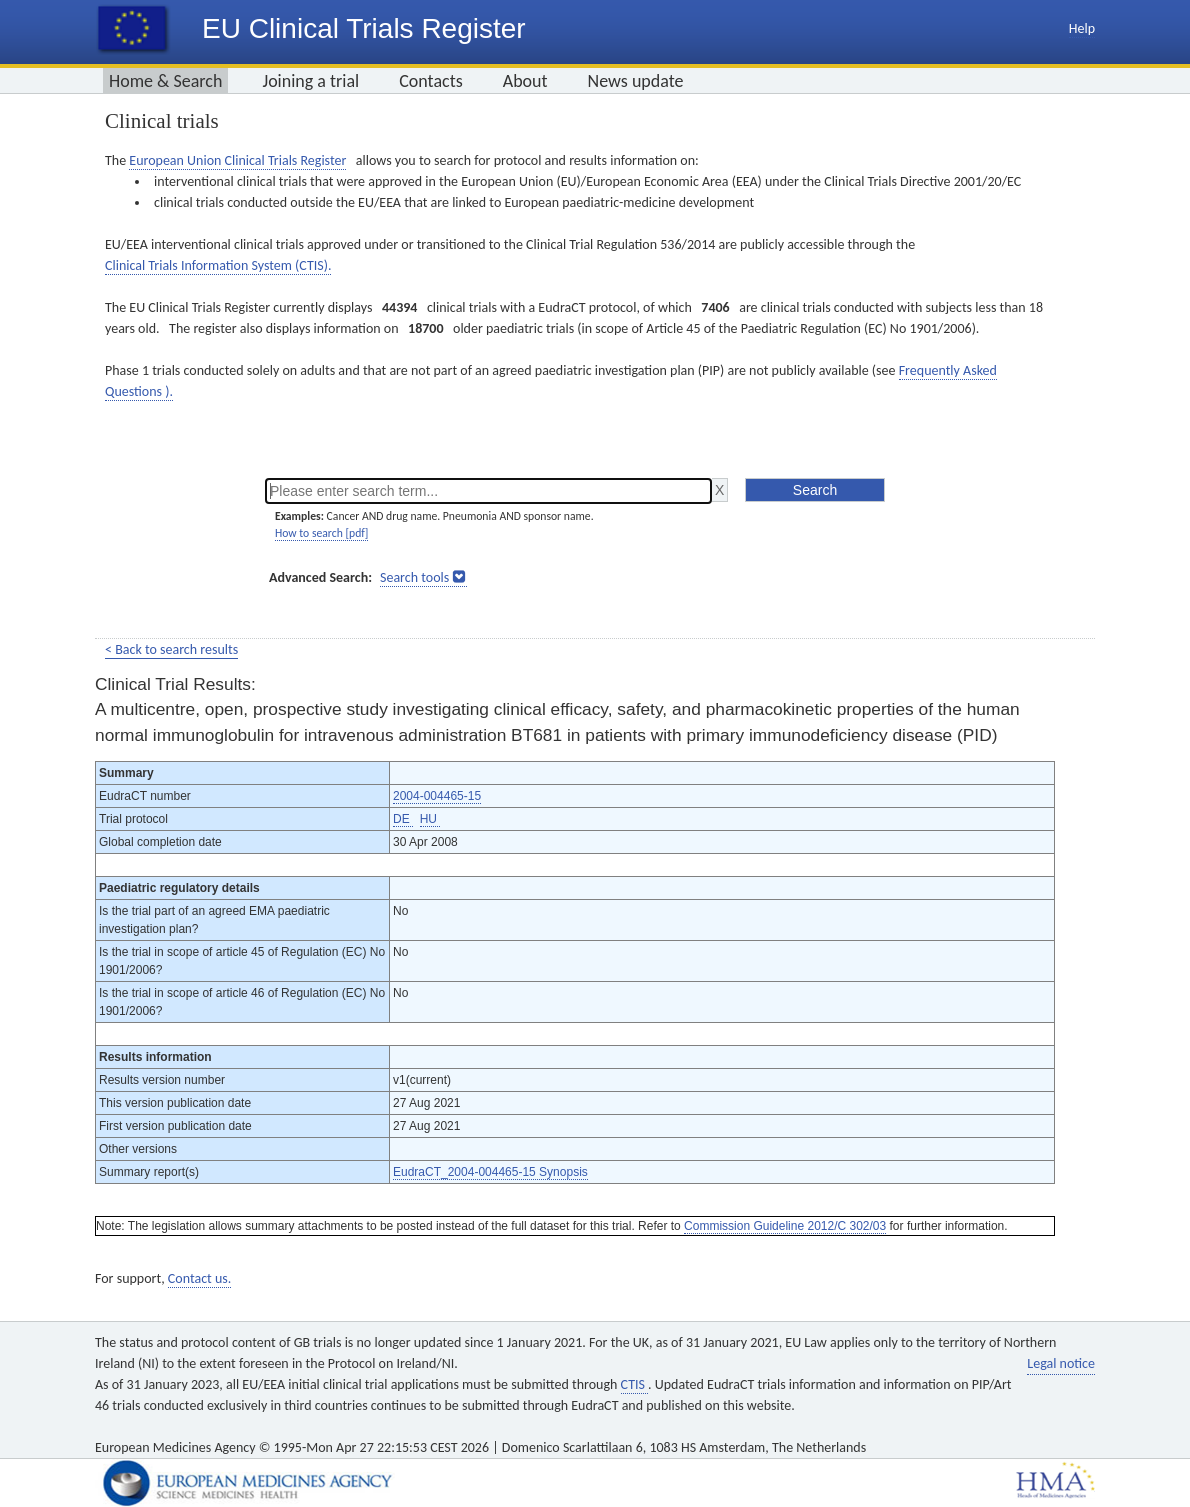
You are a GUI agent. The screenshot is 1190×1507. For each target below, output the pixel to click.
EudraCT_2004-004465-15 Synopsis (490, 1172)
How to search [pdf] (321, 533)
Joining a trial (310, 81)
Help (1082, 28)
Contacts (431, 81)
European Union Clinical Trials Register (237, 160)
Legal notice (1061, 1363)
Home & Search (165, 81)
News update (636, 81)
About (525, 81)
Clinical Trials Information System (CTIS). (218, 265)
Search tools (414, 577)
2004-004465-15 (437, 796)
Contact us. (199, 1278)
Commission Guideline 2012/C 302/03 (785, 1226)
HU (430, 819)
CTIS (634, 1384)
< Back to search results (171, 649)
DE (403, 819)
